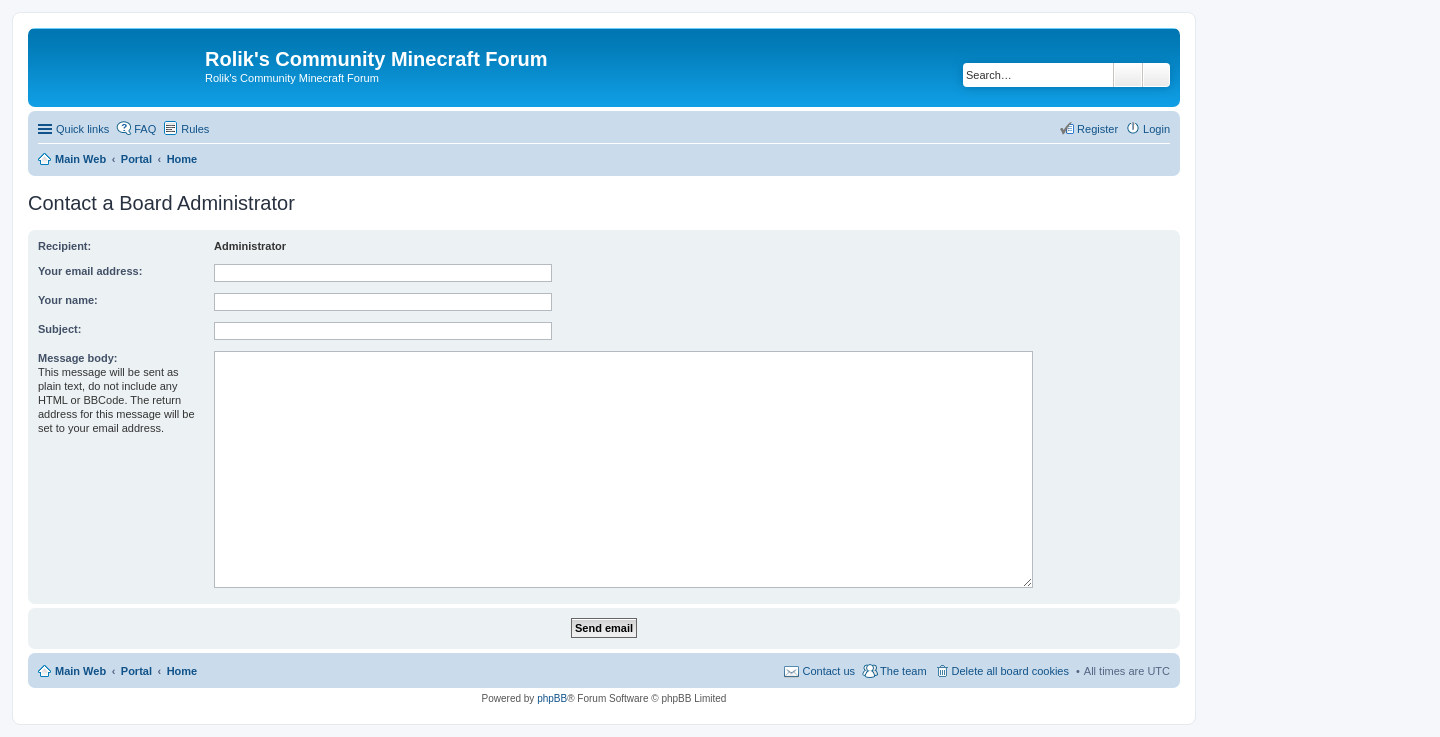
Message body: (77, 358)
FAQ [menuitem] (145, 129)
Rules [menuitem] (195, 129)
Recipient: (64, 246)
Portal (136, 159)
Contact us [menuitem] (828, 671)
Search (1128, 75)
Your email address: (90, 271)
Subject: (59, 329)
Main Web (80, 671)
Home (182, 671)
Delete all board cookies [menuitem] (1010, 671)
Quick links (82, 129)
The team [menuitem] (903, 671)
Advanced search (1156, 75)
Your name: (68, 300)
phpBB (552, 698)
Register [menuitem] (1097, 129)
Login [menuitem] (1156, 129)
